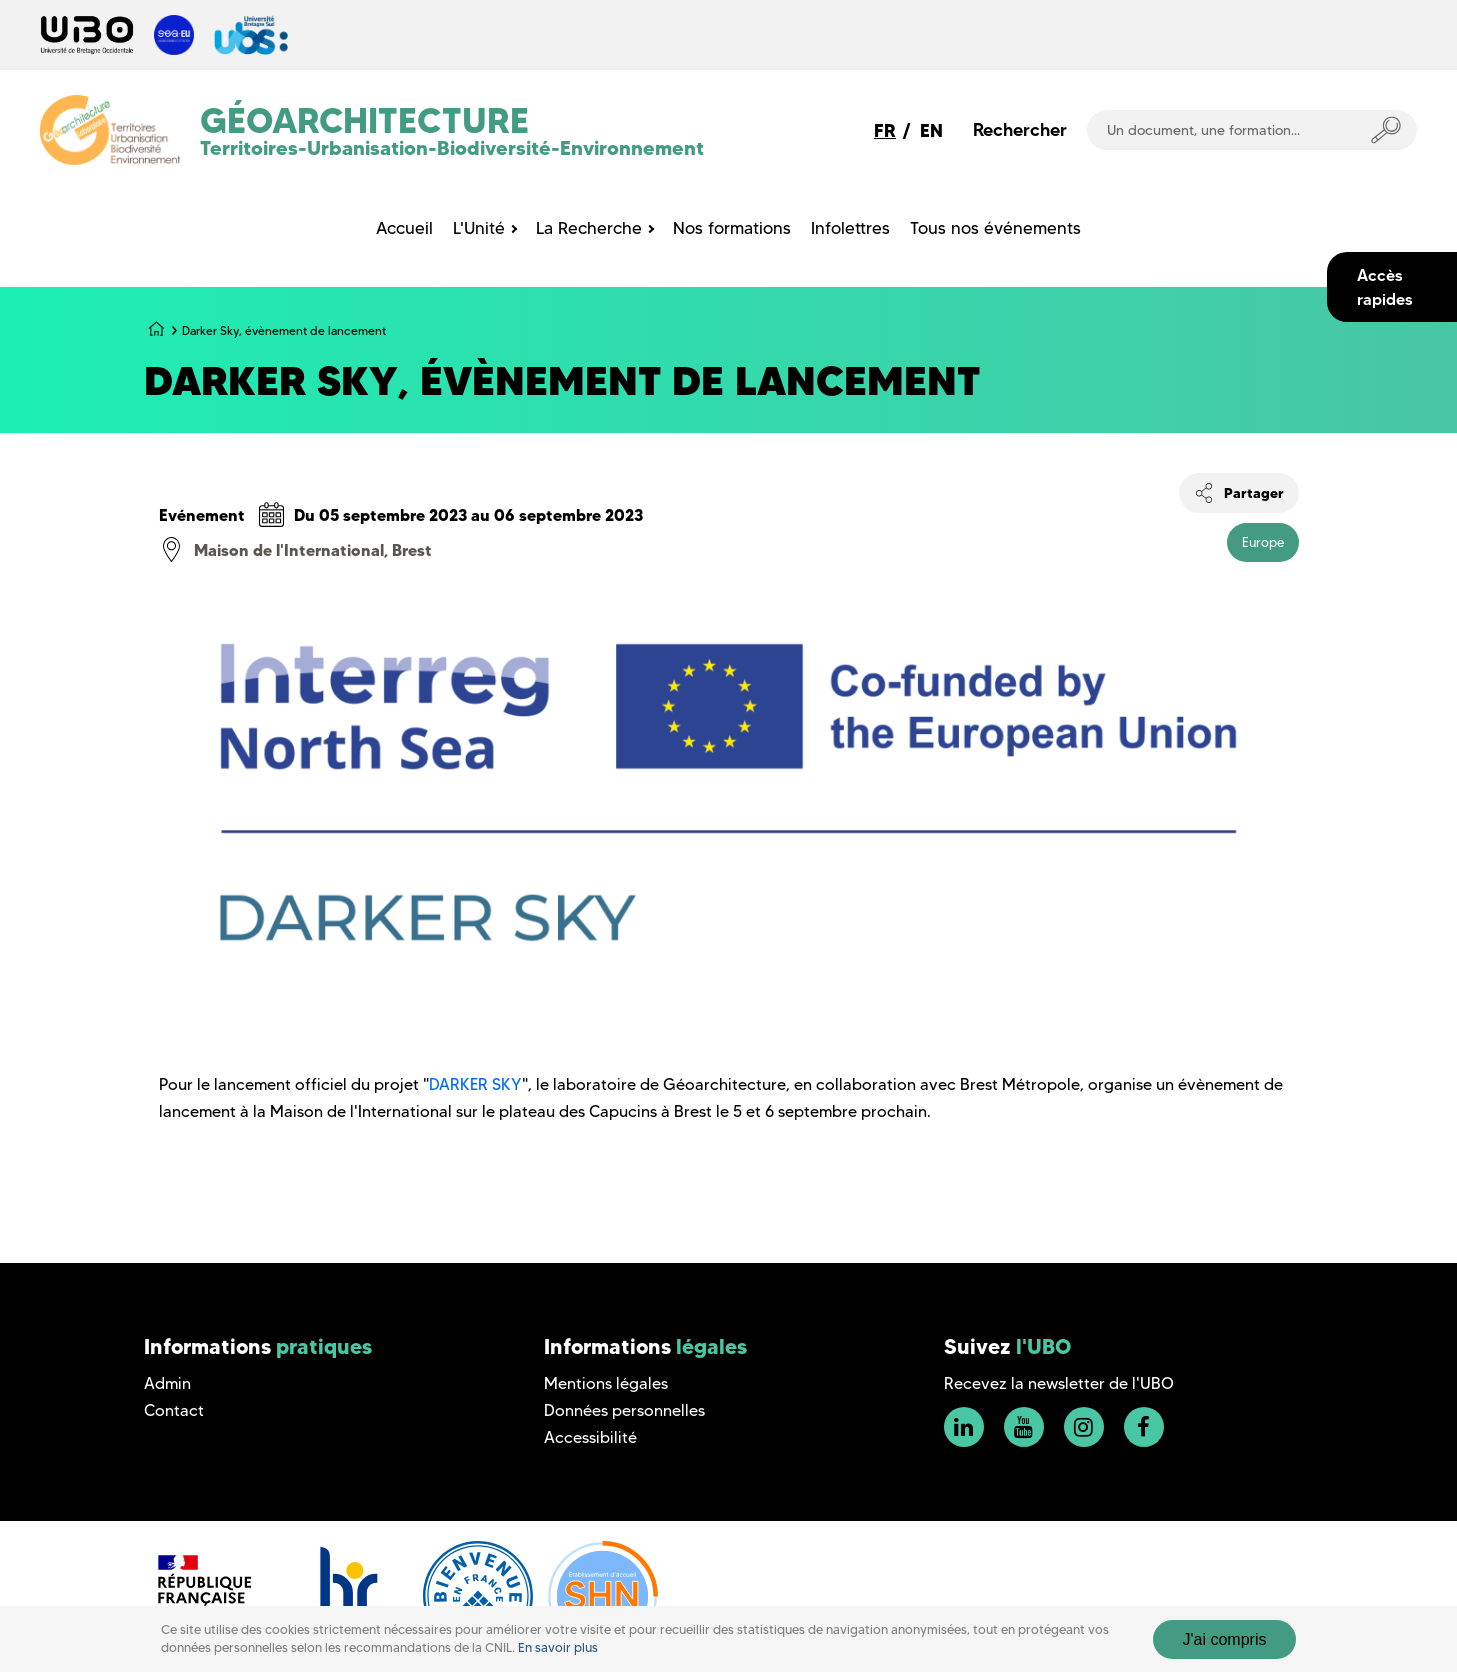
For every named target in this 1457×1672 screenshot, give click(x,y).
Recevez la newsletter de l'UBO (1059, 1383)
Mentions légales (606, 1383)
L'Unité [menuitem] (479, 228)
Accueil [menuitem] (404, 228)
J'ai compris (1225, 1639)
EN (931, 130)
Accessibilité (590, 1437)
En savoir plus (558, 1647)
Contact (174, 1410)
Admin (167, 1383)
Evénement (202, 515)
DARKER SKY (475, 1084)
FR (885, 130)
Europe (1263, 542)
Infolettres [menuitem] (850, 228)
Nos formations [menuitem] (732, 228)
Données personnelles (624, 1410)
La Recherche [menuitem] (589, 228)
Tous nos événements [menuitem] (995, 228)
